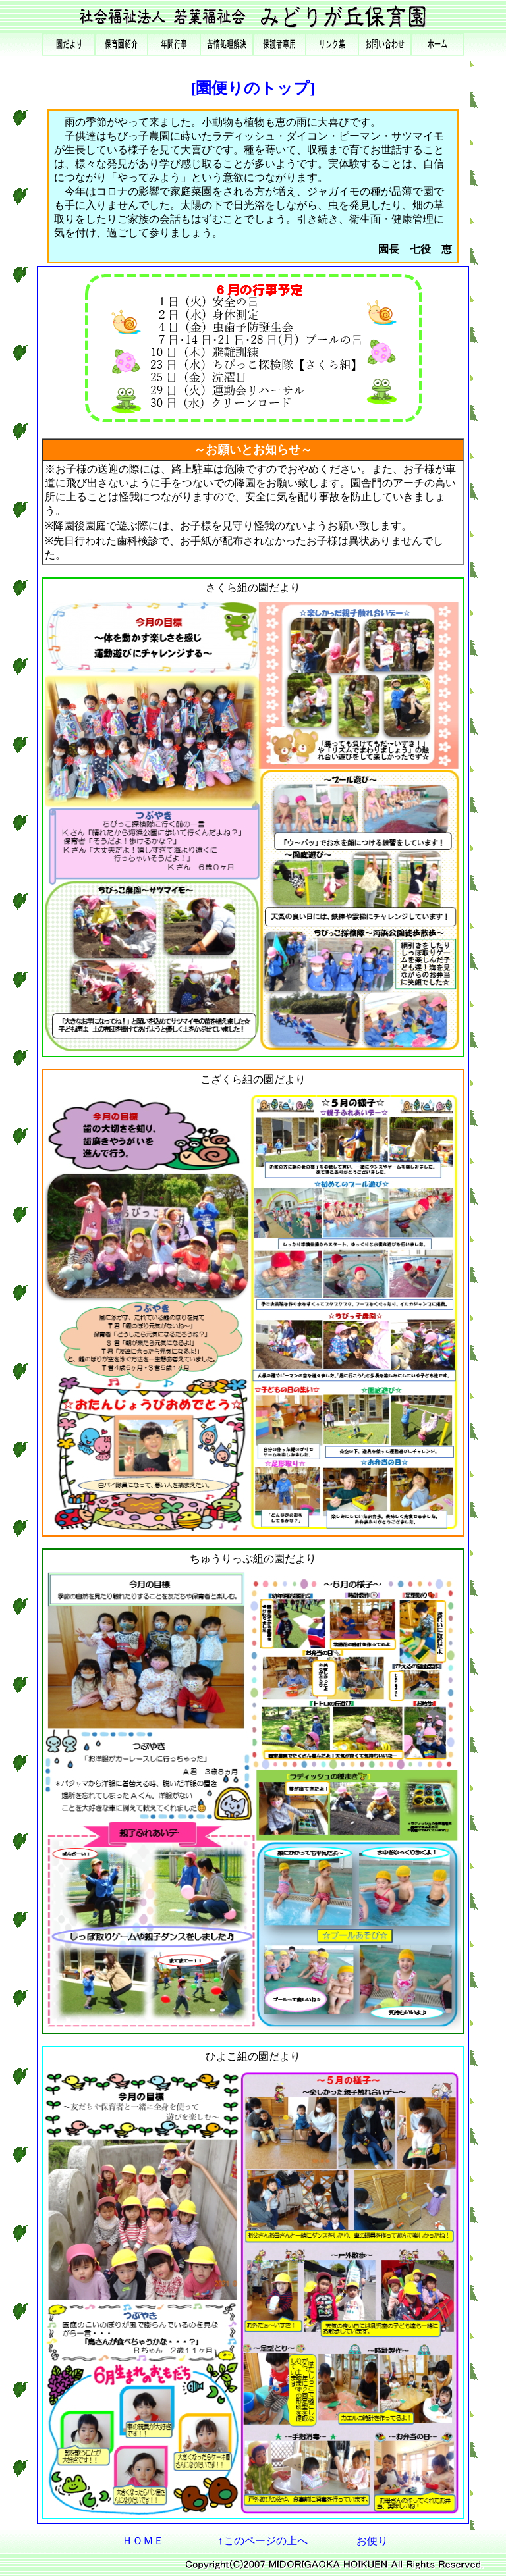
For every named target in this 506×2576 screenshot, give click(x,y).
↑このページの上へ (263, 2540)
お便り (372, 2540)
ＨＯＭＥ (143, 2540)
